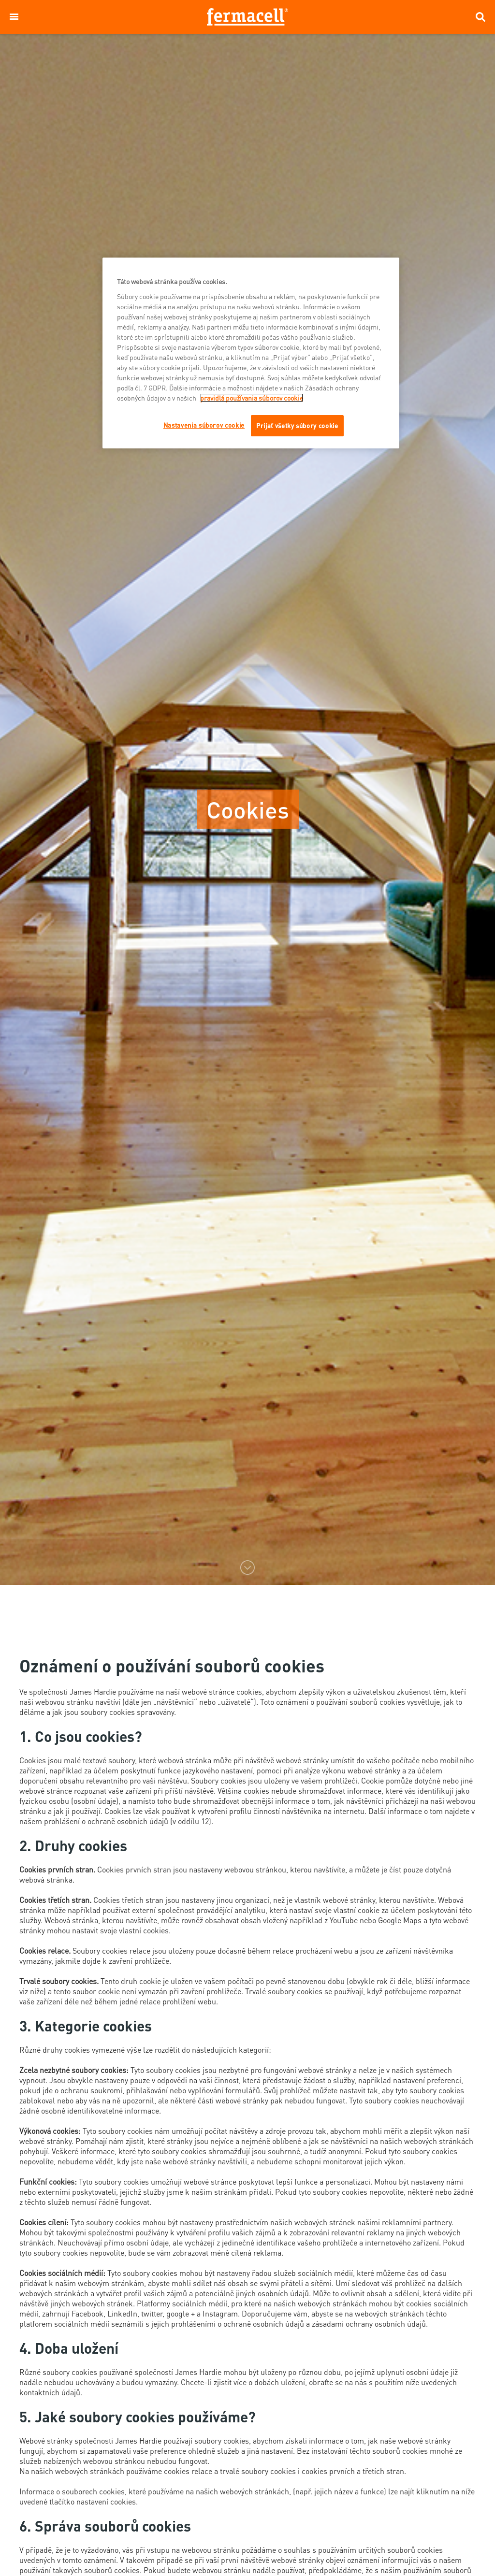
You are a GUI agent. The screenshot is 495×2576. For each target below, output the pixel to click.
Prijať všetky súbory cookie (297, 425)
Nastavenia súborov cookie (204, 425)
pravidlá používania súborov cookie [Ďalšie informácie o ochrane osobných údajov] (251, 397)
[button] (14, 17)
